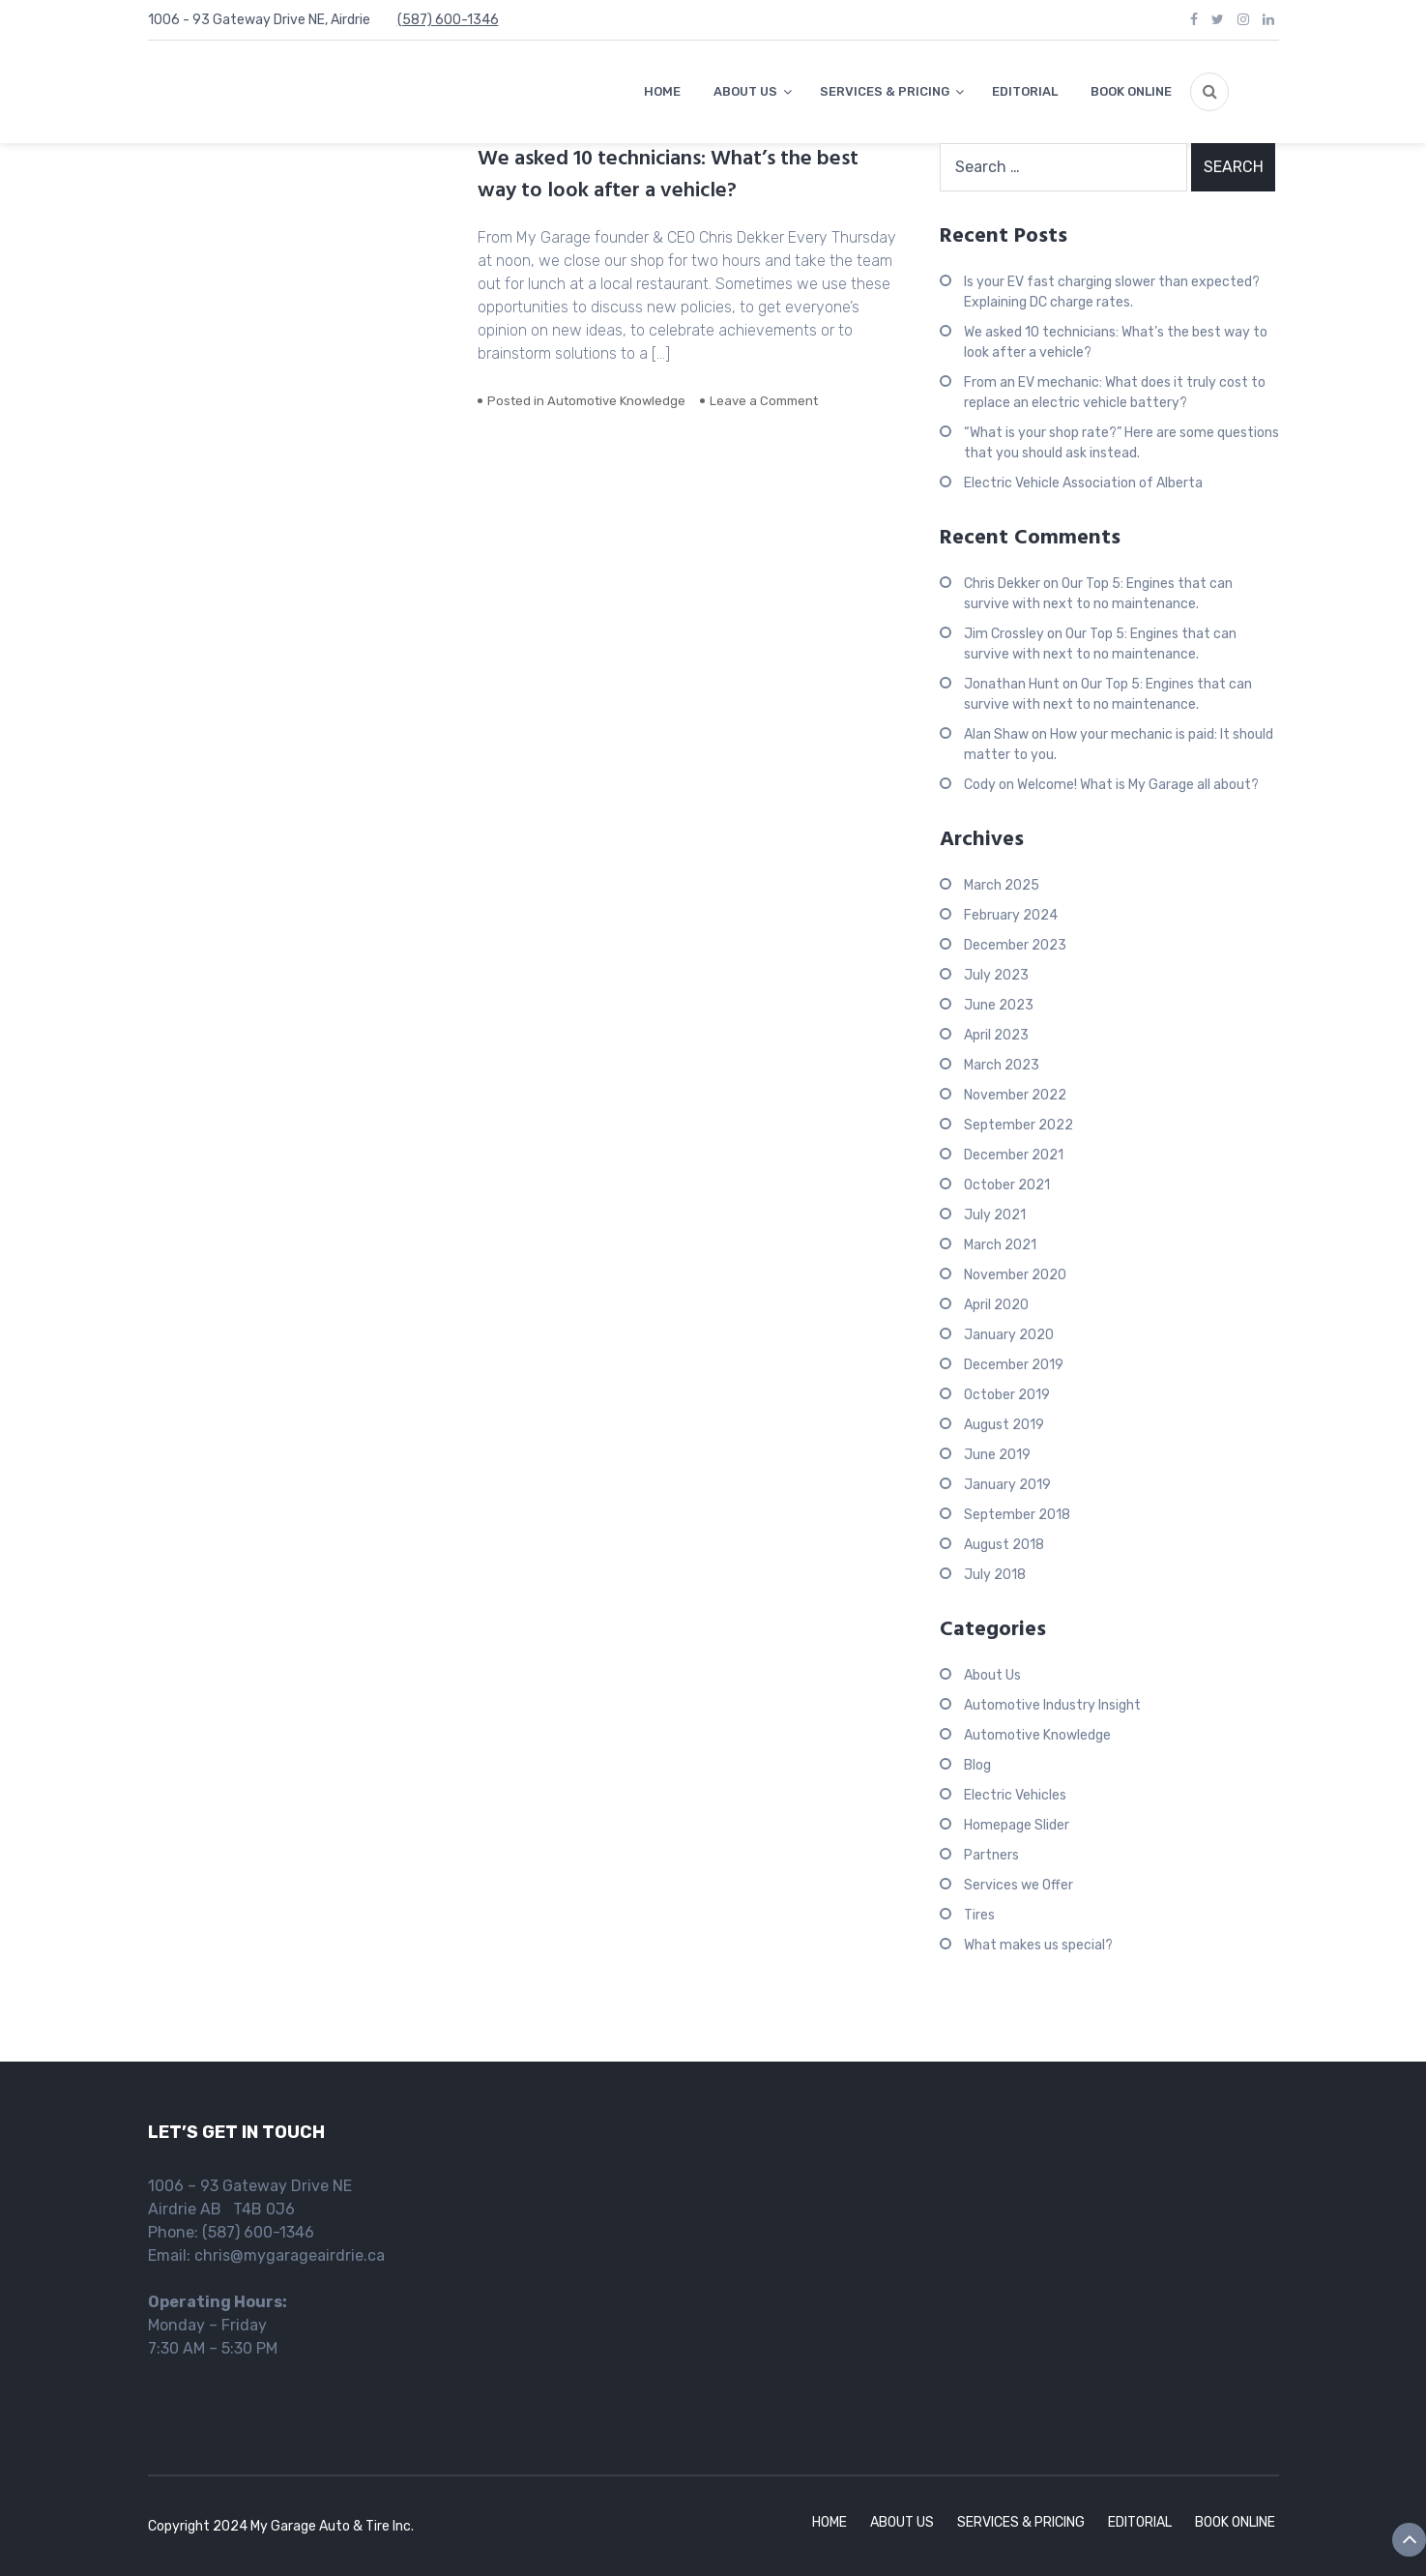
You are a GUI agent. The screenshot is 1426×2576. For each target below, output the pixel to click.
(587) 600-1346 (448, 20)
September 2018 (1017, 1515)
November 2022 (1015, 1095)
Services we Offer (1018, 1885)
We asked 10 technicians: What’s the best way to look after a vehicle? (668, 175)
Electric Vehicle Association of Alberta (1083, 483)
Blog (977, 1765)
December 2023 (1015, 945)
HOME (662, 91)
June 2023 (998, 1005)
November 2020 (1015, 1275)
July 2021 (995, 1215)
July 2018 (995, 1574)
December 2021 (1013, 1155)
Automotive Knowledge (616, 401)
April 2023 (996, 1035)
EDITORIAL (1025, 91)
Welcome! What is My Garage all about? (1138, 784)
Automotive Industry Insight (1052, 1705)
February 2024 (1011, 915)
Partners (991, 1855)
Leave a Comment (764, 401)
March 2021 (1000, 1245)
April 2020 (996, 1305)
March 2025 (1001, 885)
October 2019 (1007, 1395)
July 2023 (996, 975)
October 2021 (1007, 1185)
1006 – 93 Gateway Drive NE (250, 2186)
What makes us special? (1038, 1945)
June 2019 (997, 1455)
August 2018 (1004, 1545)
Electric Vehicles (1015, 1795)
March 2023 (1001, 1065)
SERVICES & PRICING (884, 91)
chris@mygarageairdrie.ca (289, 2255)
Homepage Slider (1016, 1825)
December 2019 (1013, 1365)
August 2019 (1004, 1425)
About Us (992, 1675)
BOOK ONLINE (1131, 91)
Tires (979, 1915)
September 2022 (1018, 1125)
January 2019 (1007, 1485)
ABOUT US (745, 91)
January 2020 (1009, 1335)
